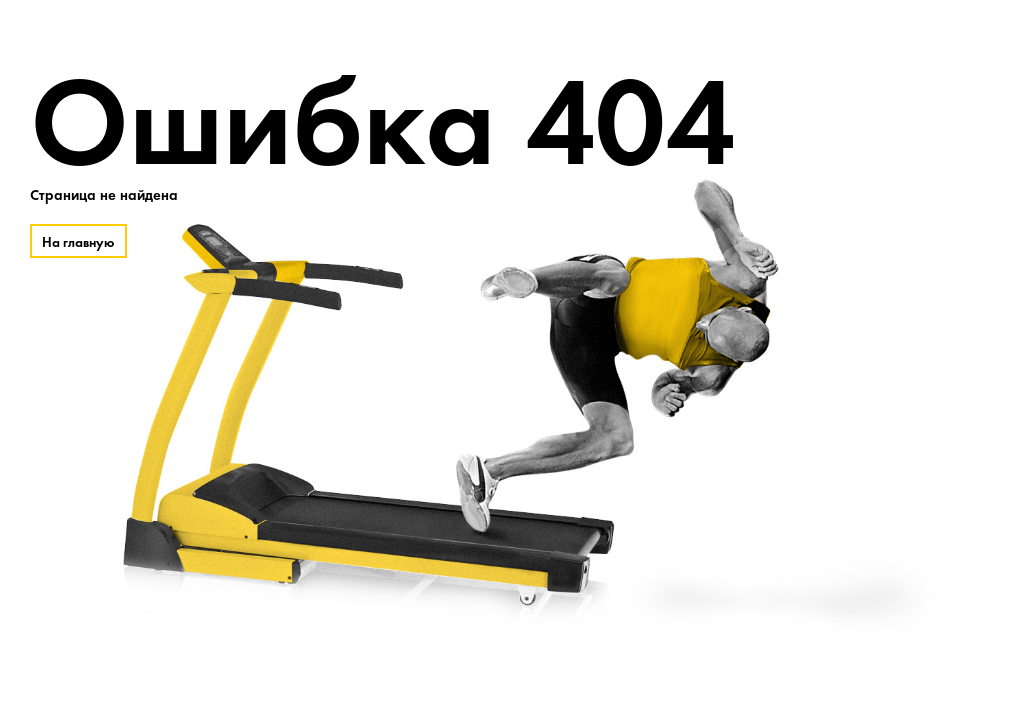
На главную (78, 242)
